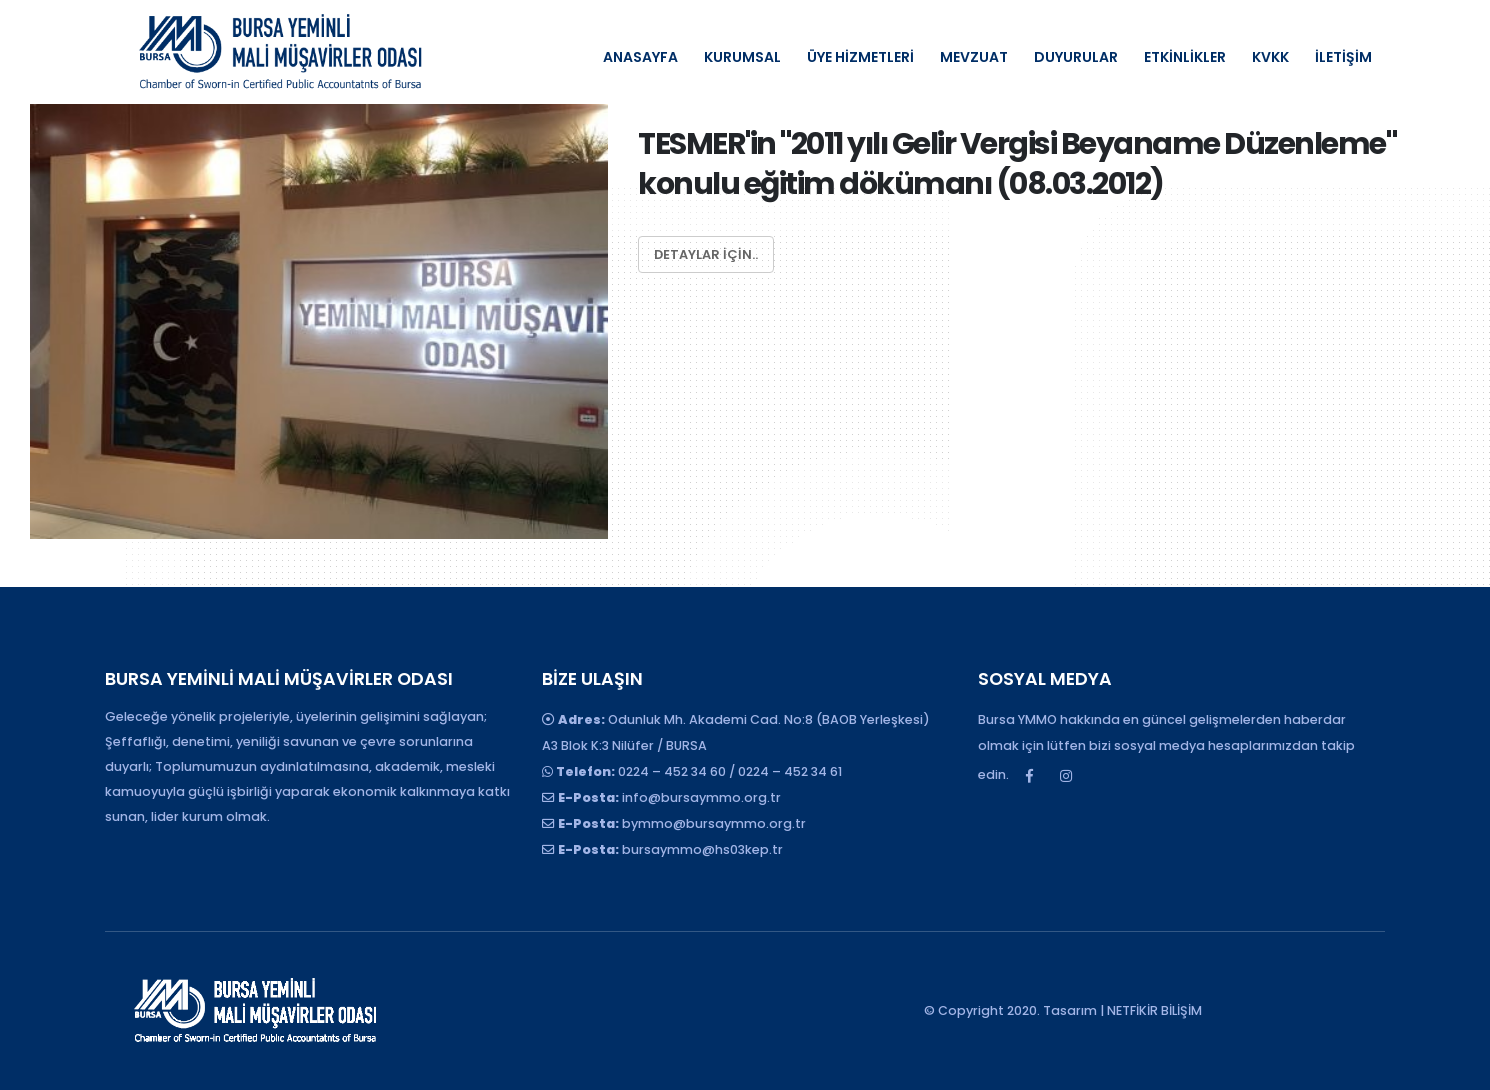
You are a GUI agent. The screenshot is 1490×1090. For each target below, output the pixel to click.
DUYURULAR (1076, 57)
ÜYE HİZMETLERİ (860, 57)
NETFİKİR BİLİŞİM (1154, 1010)
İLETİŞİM (1343, 57)
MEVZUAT (974, 57)
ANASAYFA (640, 57)
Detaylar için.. (706, 254)
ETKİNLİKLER (1185, 57)
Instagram (1066, 776)
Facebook (1029, 776)
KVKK (1270, 57)
